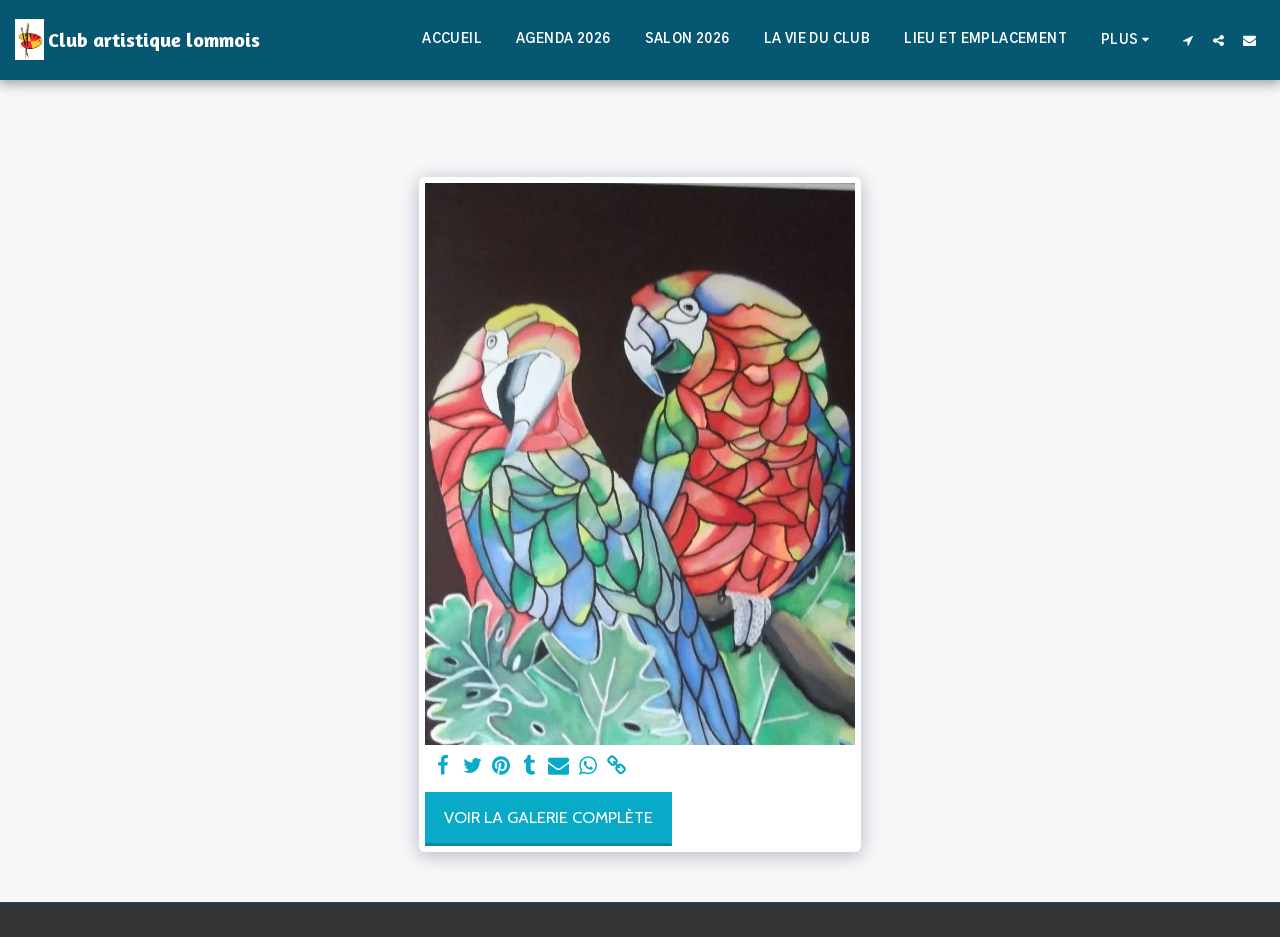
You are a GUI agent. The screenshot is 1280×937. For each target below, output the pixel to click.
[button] (1187, 40)
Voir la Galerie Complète (548, 817)
